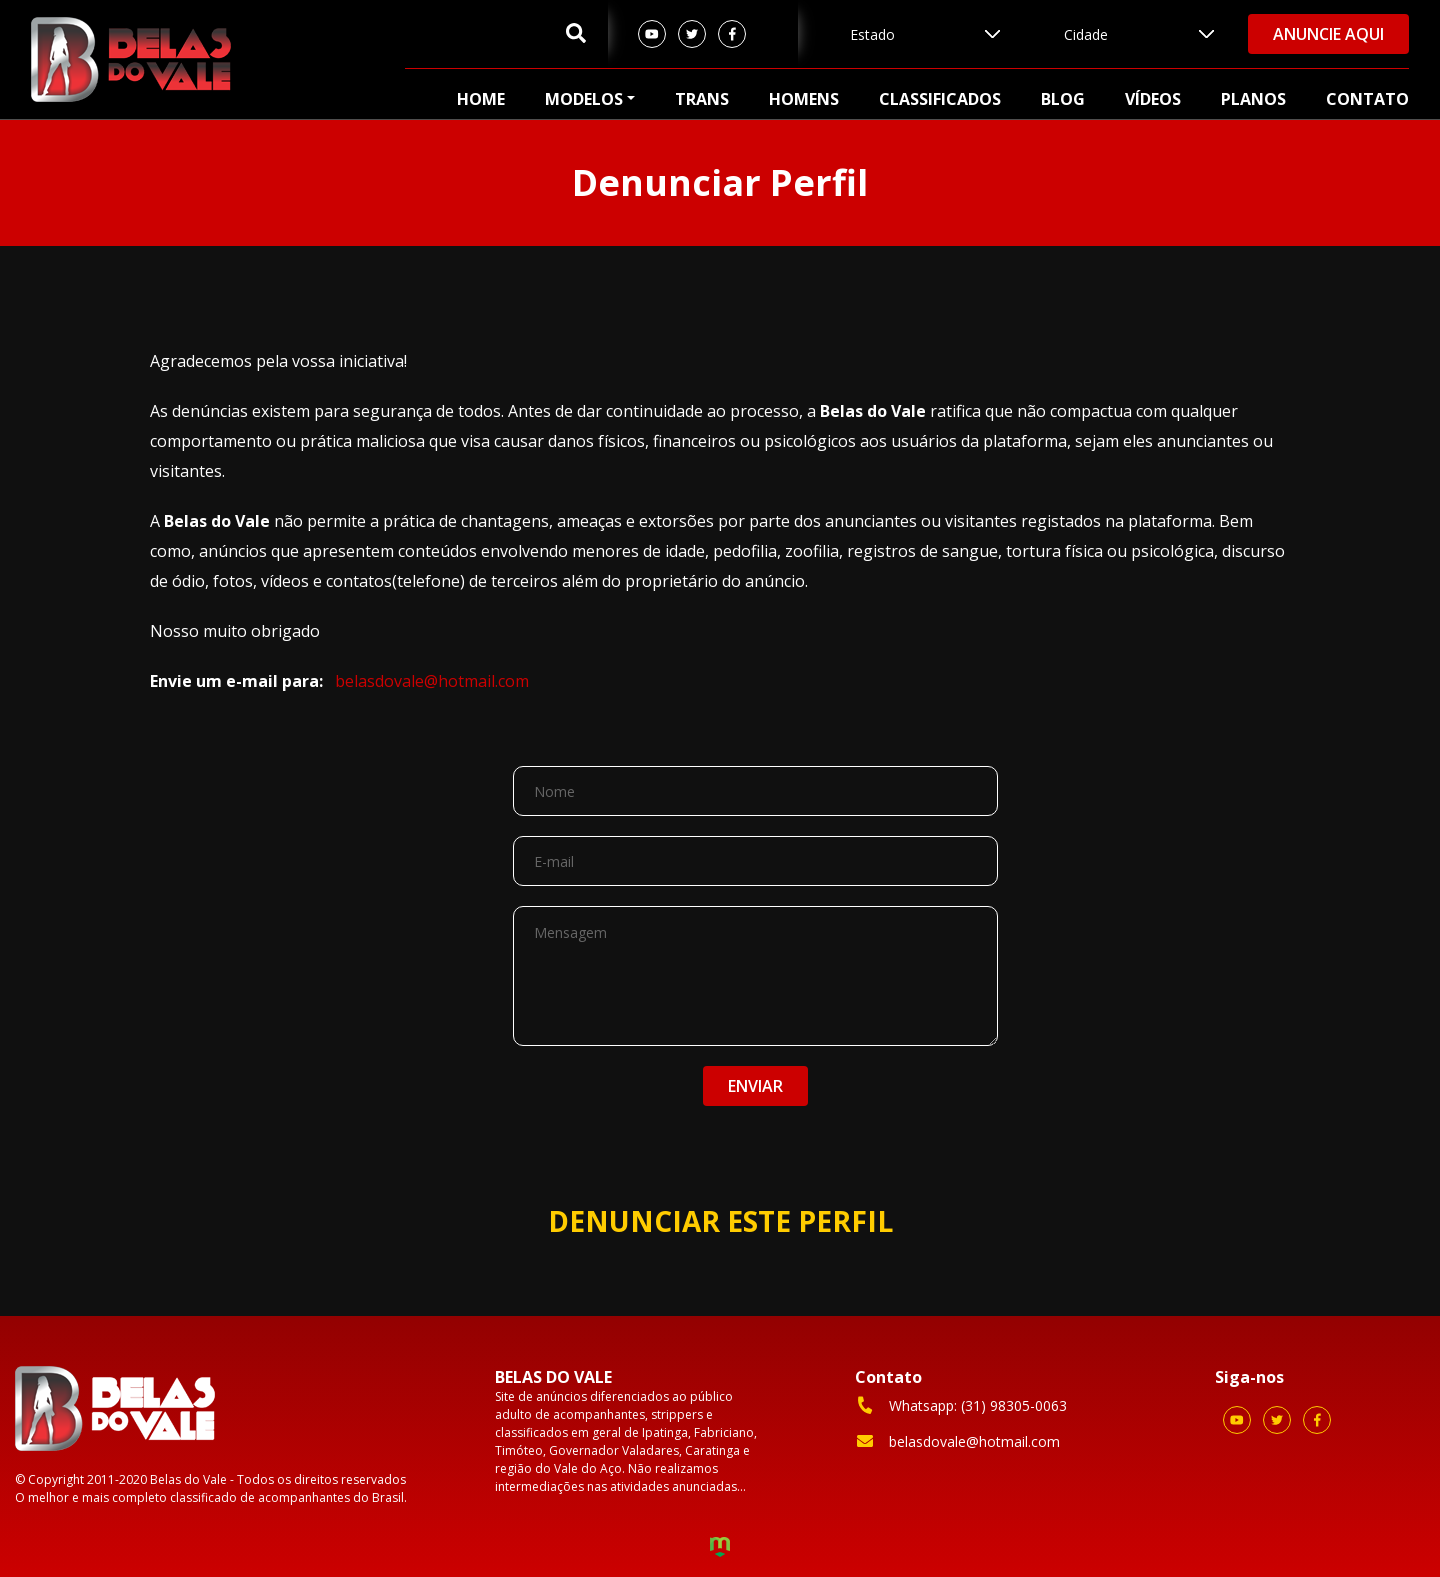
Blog (1063, 99)
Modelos (584, 99)
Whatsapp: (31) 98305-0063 (961, 1405)
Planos (1253, 99)
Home (481, 99)
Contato (1367, 99)
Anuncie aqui (1328, 34)
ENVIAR (755, 1086)
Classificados (940, 99)
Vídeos (1153, 99)
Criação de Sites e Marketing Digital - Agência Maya (720, 1549)
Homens (804, 99)
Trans (702, 99)
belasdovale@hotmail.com (432, 681)
